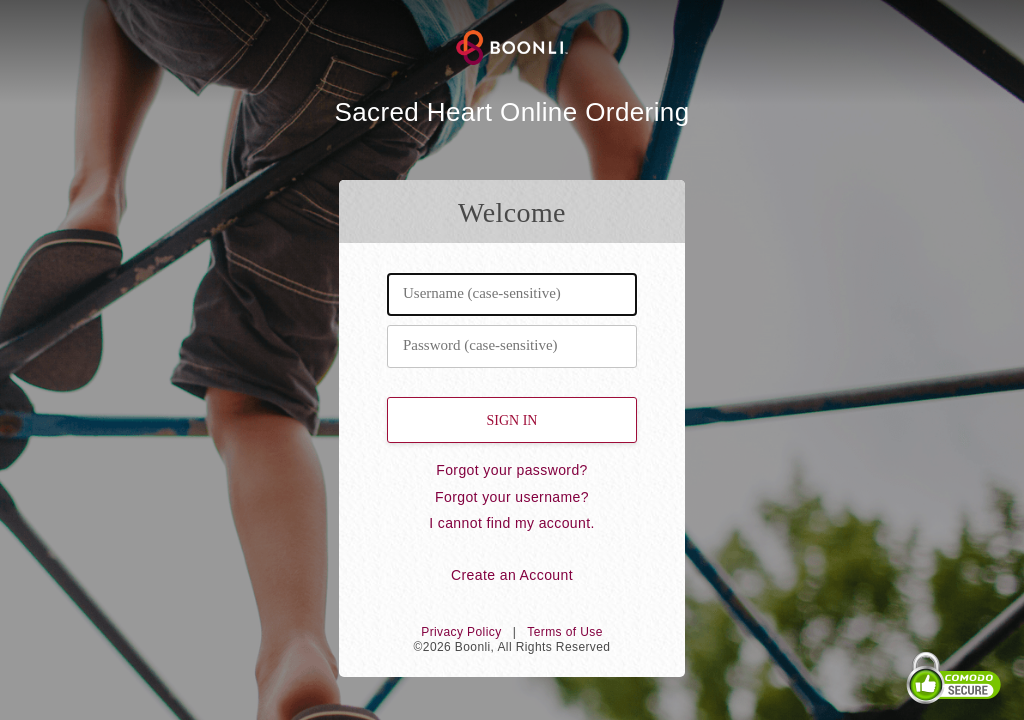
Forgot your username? (512, 497)
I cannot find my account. (512, 523)
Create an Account (512, 575)
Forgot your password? (512, 470)
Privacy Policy (461, 632)
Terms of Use (564, 632)
